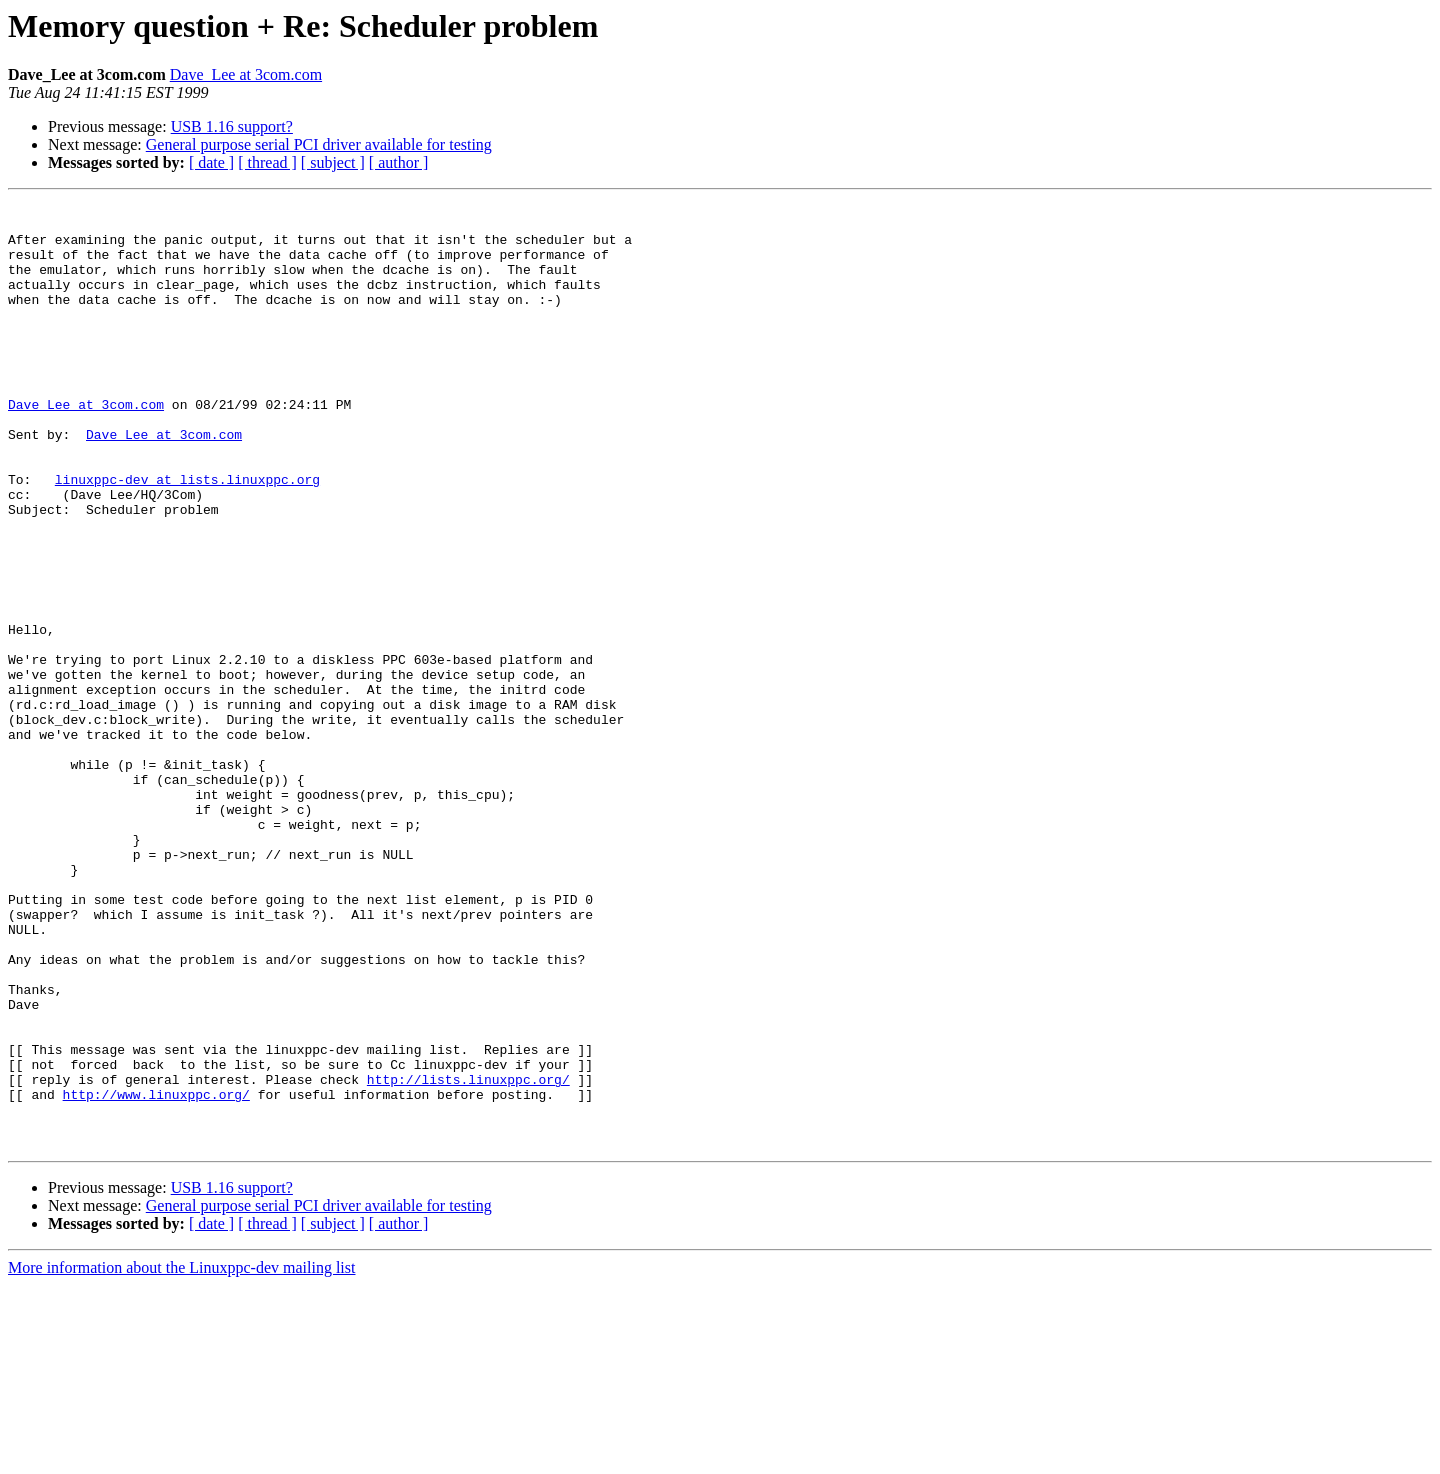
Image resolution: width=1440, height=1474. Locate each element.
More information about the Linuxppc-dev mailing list (181, 1456)
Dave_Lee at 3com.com (246, 74)
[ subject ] (333, 162)
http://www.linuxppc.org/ (156, 1274)
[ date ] (211, 162)
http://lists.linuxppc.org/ (468, 1256)
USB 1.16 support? (232, 126)
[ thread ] (267, 162)
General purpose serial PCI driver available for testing (319, 144)
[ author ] (399, 162)
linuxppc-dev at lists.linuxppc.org (187, 536)
